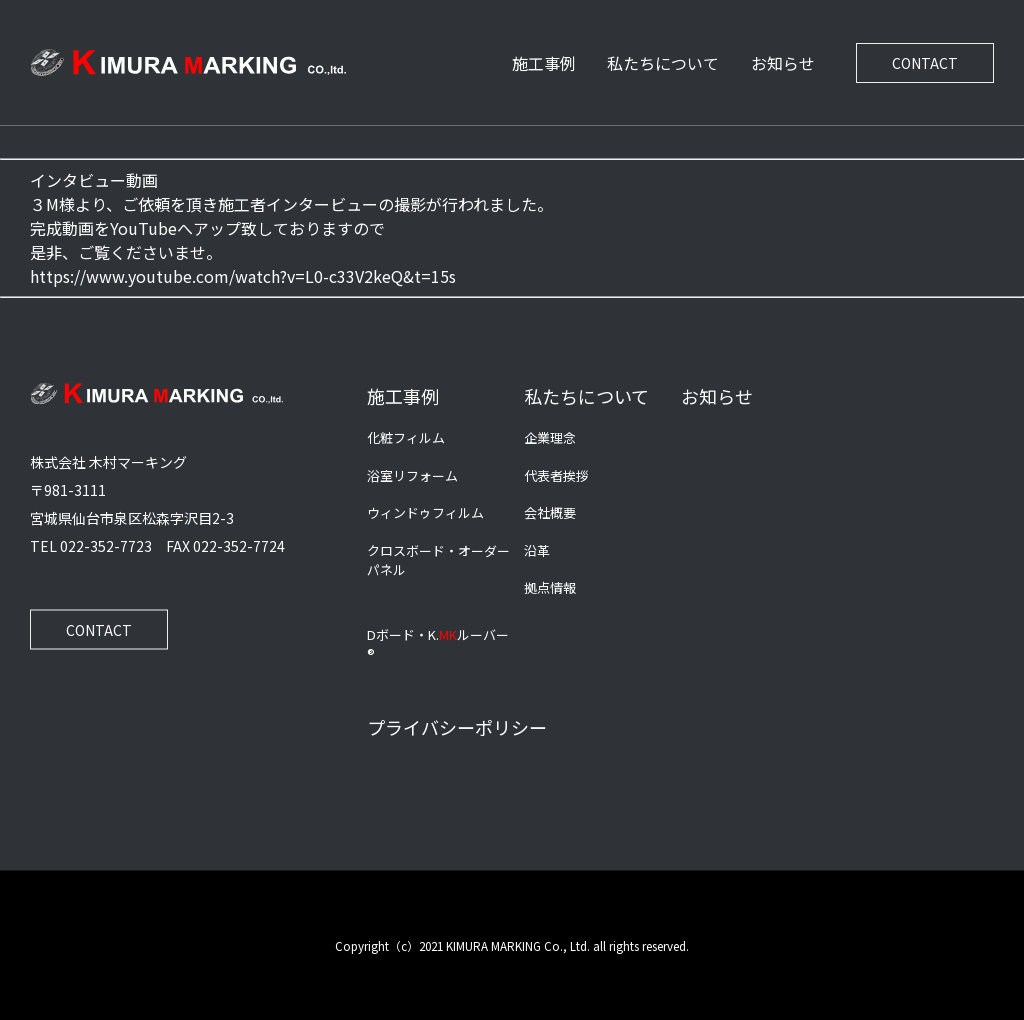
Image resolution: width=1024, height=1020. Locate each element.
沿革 (537, 549)
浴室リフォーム (412, 474)
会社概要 (550, 512)
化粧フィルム (406, 437)
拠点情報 (550, 587)
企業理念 (550, 437)
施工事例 (544, 63)
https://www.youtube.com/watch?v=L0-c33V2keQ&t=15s (243, 276)
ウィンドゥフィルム (425, 512)
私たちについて (663, 63)
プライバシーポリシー (457, 726)
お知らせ (783, 63)
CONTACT (925, 63)
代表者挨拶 (556, 474)
